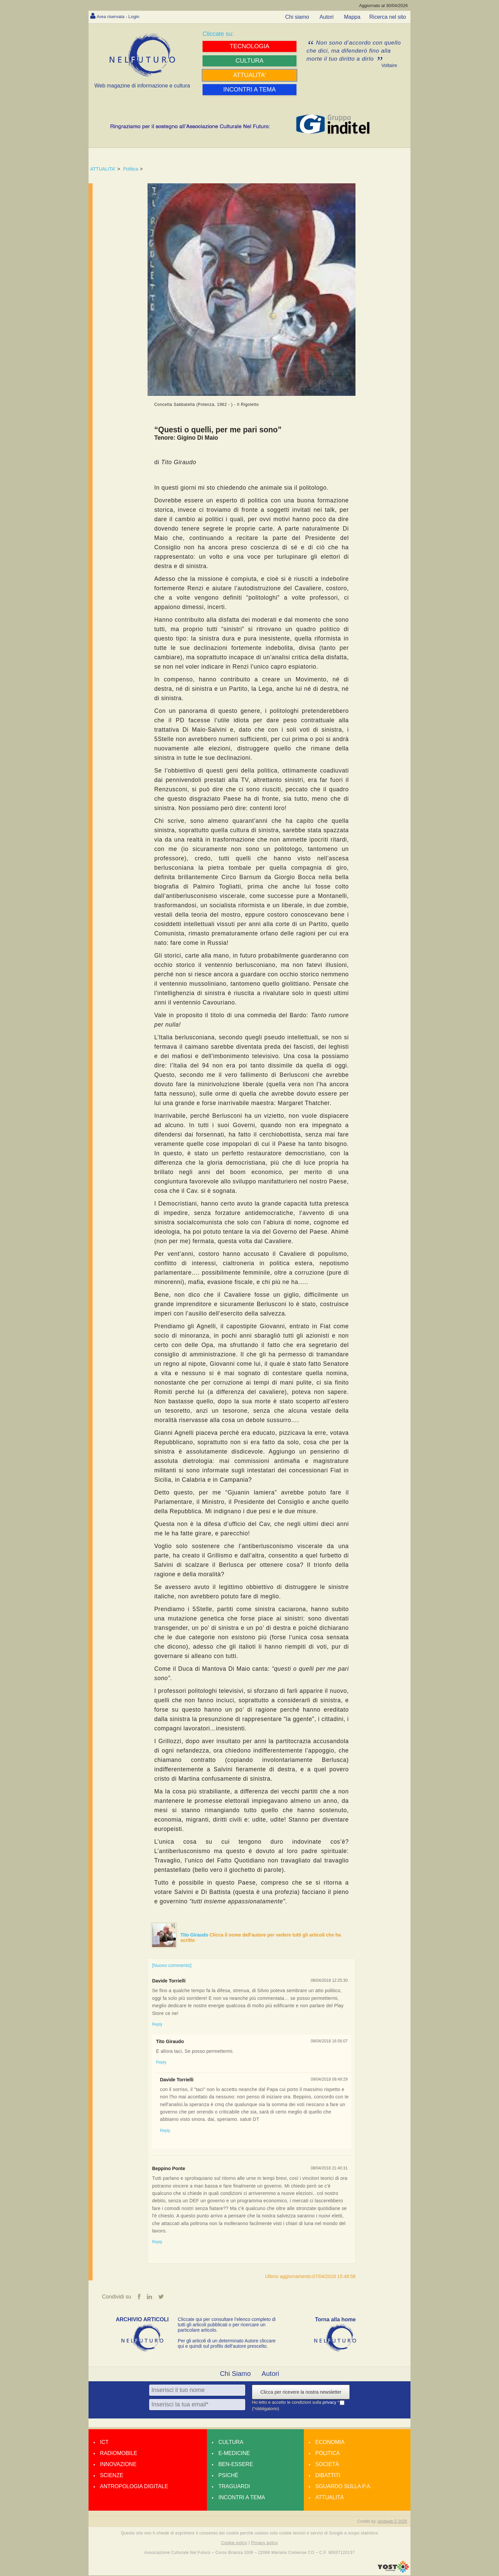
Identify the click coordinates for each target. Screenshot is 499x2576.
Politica (130, 169)
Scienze (111, 2476)
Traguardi (234, 2487)
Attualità (329, 2498)
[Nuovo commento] (171, 1965)
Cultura (230, 2443)
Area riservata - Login (122, 16)
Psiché (228, 2476)
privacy (330, 2402)
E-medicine (234, 2454)
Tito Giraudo (195, 1935)
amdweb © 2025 (392, 2522)
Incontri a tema (241, 2498)
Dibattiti (327, 2476)
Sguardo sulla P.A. (343, 2487)
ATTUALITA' (103, 169)
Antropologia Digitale (134, 2487)
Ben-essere (235, 2465)
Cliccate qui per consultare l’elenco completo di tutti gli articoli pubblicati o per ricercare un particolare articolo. (227, 2325)
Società (327, 2465)
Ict (104, 2443)
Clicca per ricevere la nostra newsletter (300, 2392)
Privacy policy (264, 2543)
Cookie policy (234, 2543)
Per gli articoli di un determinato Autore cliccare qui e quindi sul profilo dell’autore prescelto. (227, 2344)
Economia (329, 2443)
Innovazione (118, 2465)
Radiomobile (118, 2454)
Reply (157, 2024)
